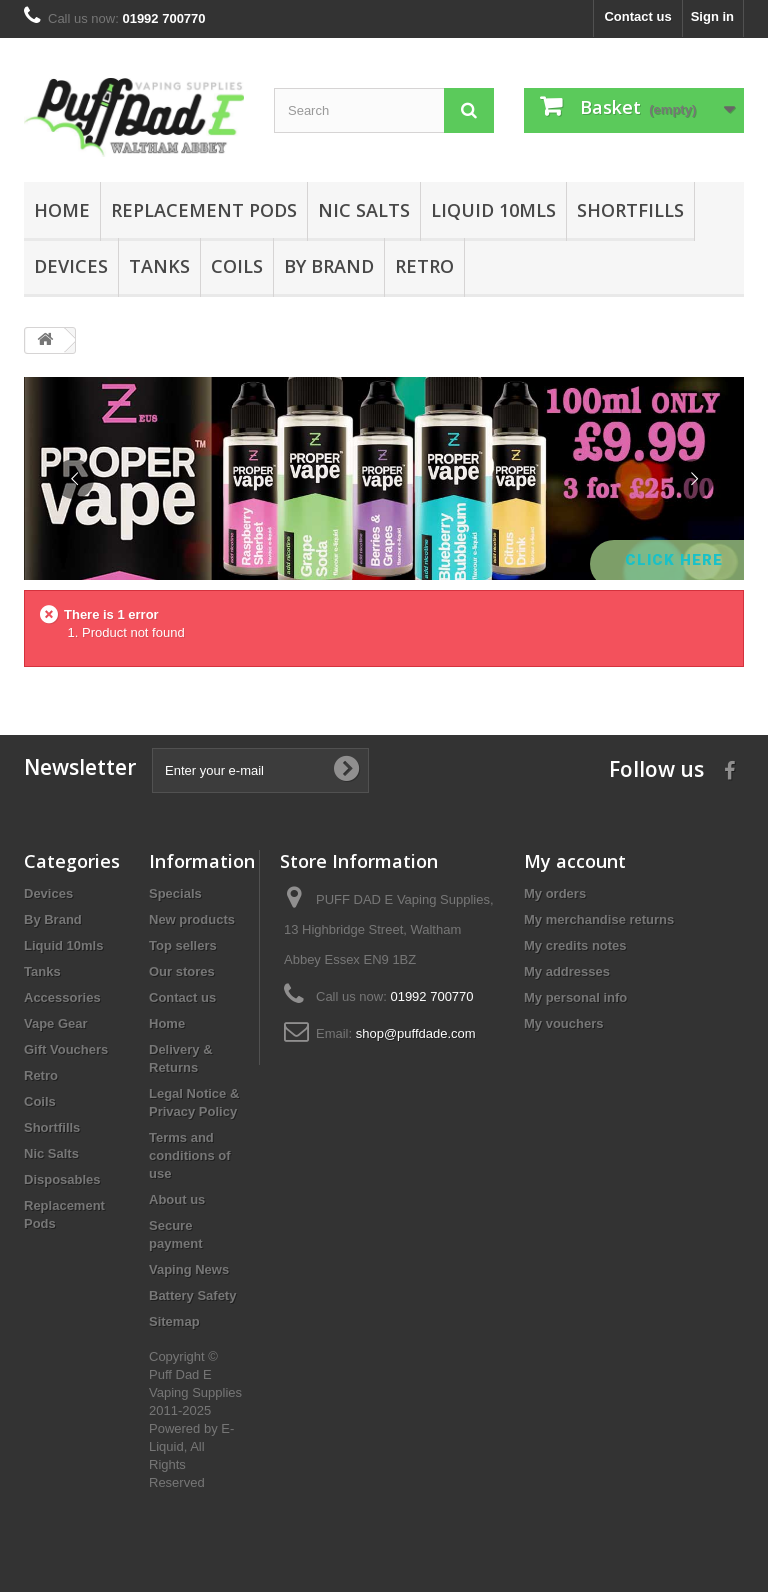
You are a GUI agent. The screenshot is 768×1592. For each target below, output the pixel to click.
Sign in (712, 16)
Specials (175, 893)
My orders (555, 893)
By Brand (329, 266)
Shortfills (630, 210)
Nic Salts (364, 210)
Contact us (637, 16)
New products (192, 919)
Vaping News (189, 1269)
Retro (424, 266)
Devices (71, 266)
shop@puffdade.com (416, 1033)
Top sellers (183, 945)
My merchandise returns (599, 919)
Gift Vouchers (66, 1049)
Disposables (62, 1179)
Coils (237, 266)
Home (62, 210)
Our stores (182, 971)
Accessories (62, 997)
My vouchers (563, 1023)
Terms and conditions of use (190, 1155)
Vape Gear (56, 1023)
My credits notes (575, 945)
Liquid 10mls (493, 210)
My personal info (575, 997)
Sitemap (174, 1321)
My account (575, 861)
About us (177, 1199)
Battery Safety (192, 1295)
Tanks (159, 266)
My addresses (567, 971)
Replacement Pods (204, 210)
